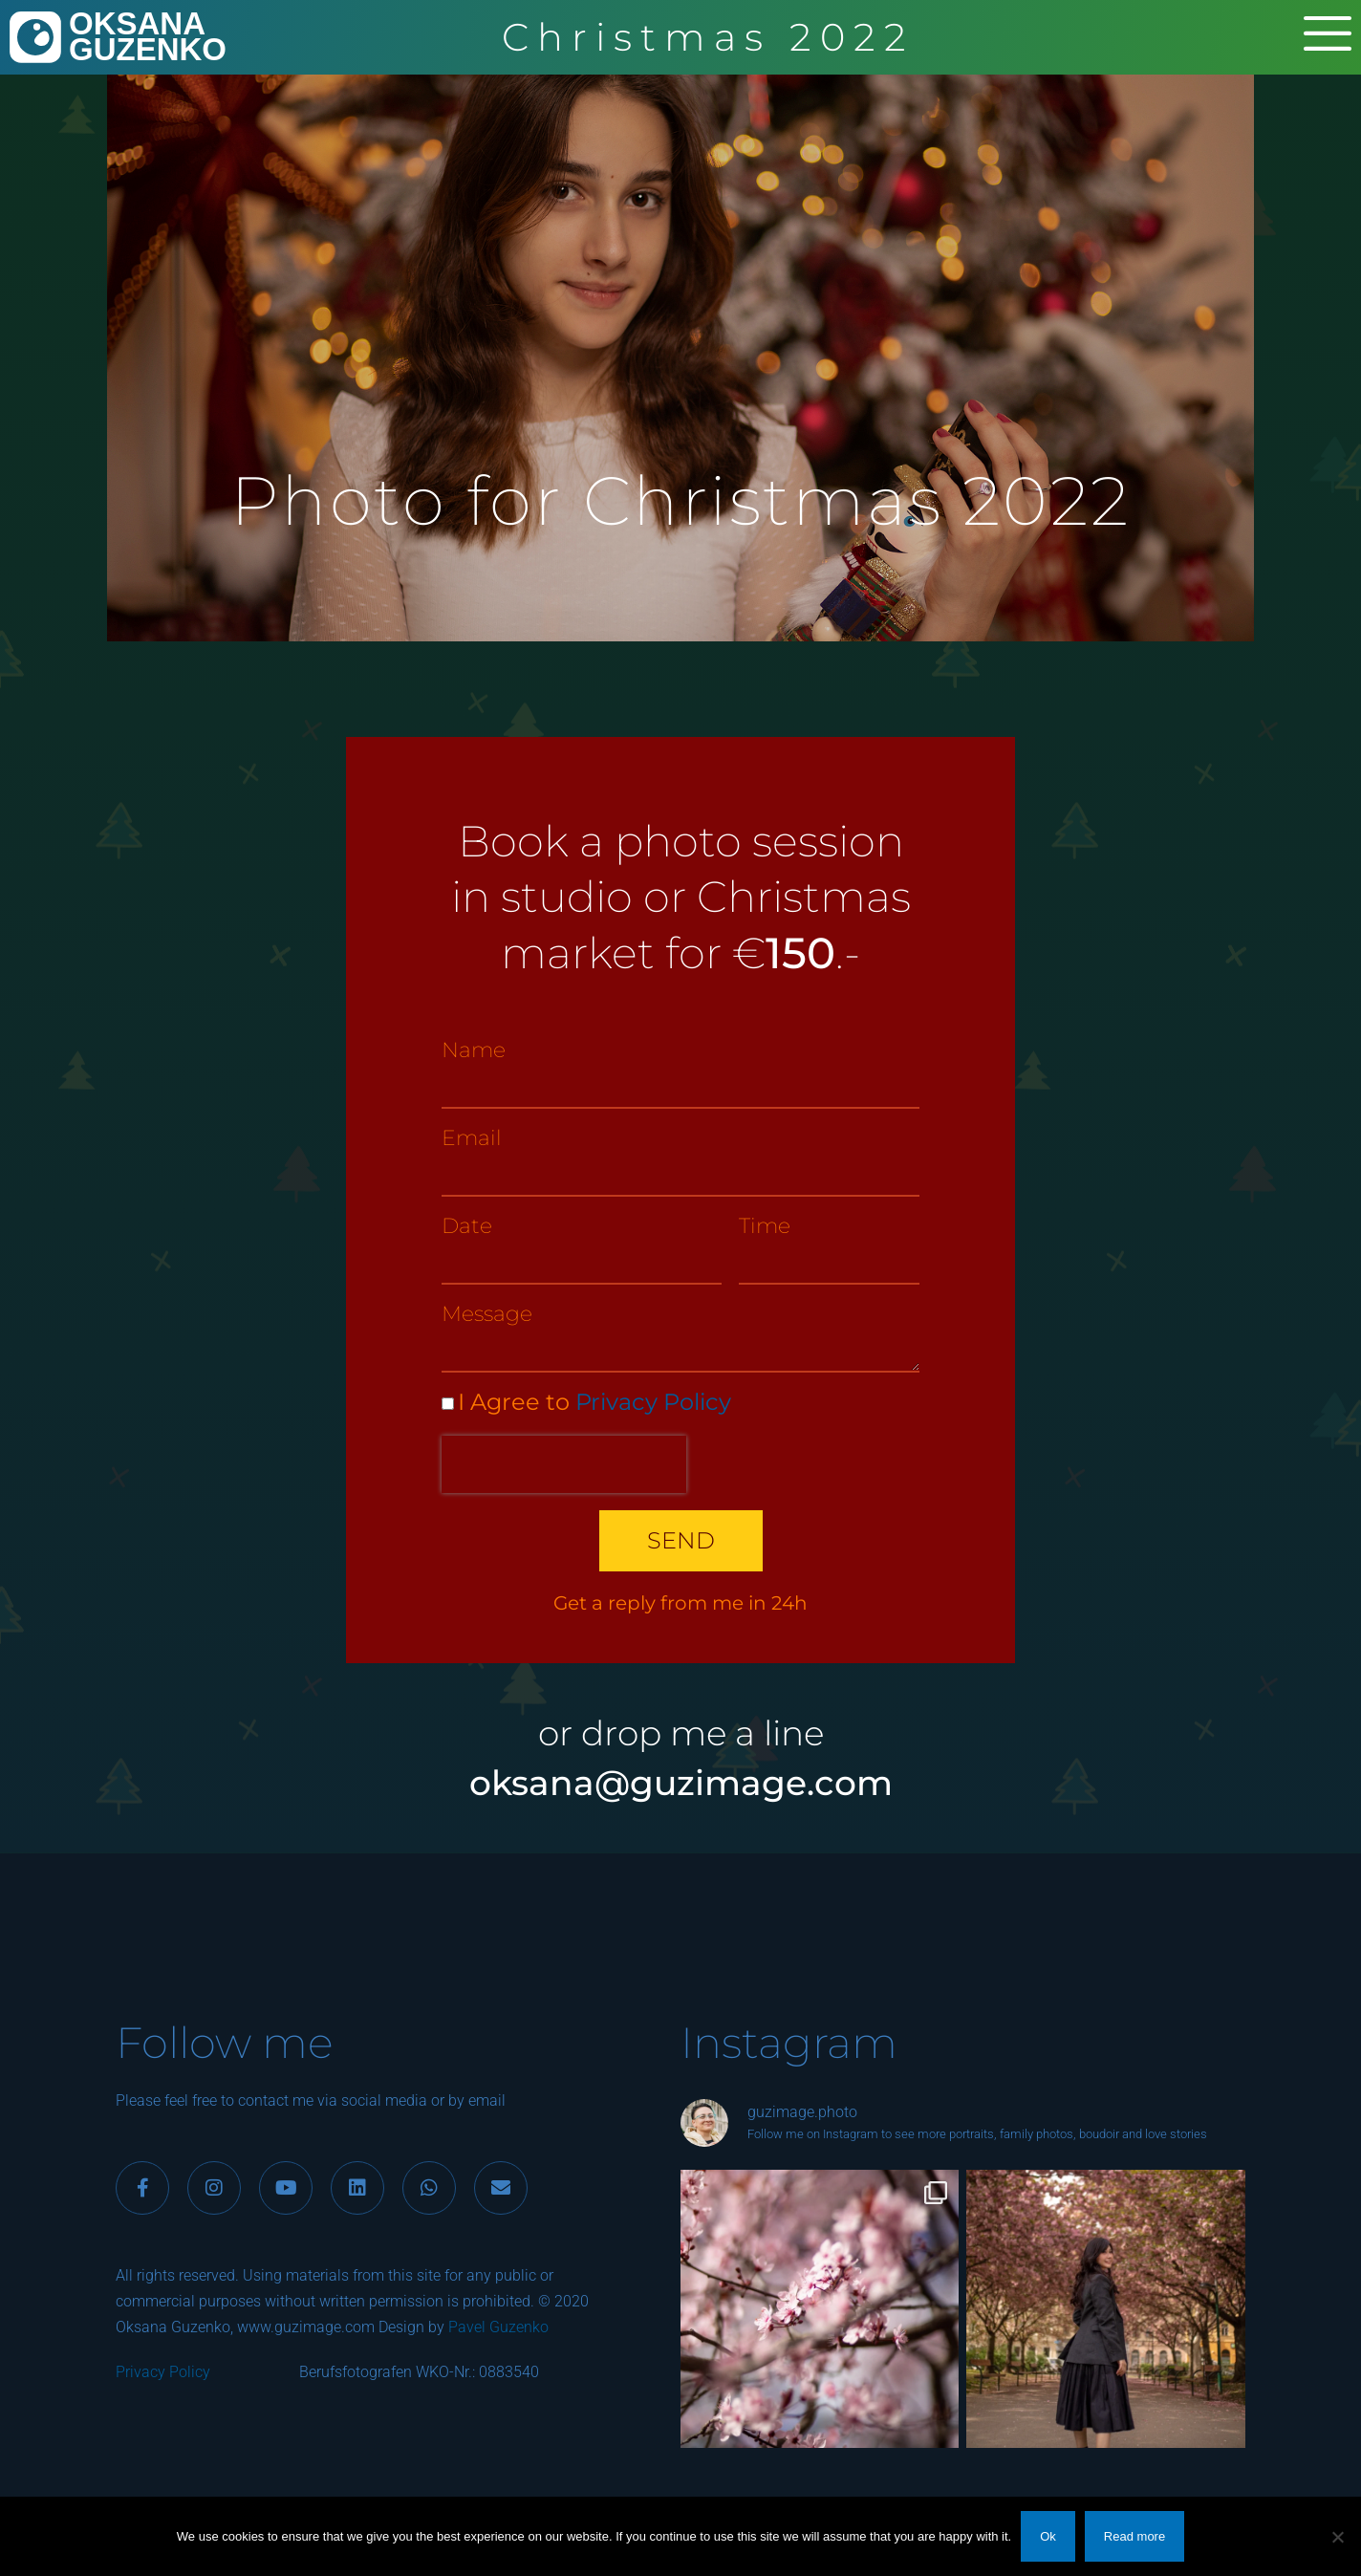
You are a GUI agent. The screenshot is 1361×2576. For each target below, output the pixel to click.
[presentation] (564, 1464)
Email (472, 1138)
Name (474, 1050)
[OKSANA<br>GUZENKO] (35, 37)
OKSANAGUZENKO (148, 36)
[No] (1337, 2536)
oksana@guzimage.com (681, 1783)
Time (764, 1226)
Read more (1134, 2536)
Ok (1048, 2536)
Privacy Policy (653, 1402)
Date (467, 1226)
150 (800, 952)
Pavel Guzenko (498, 2327)
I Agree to (594, 1402)
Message (487, 1314)
